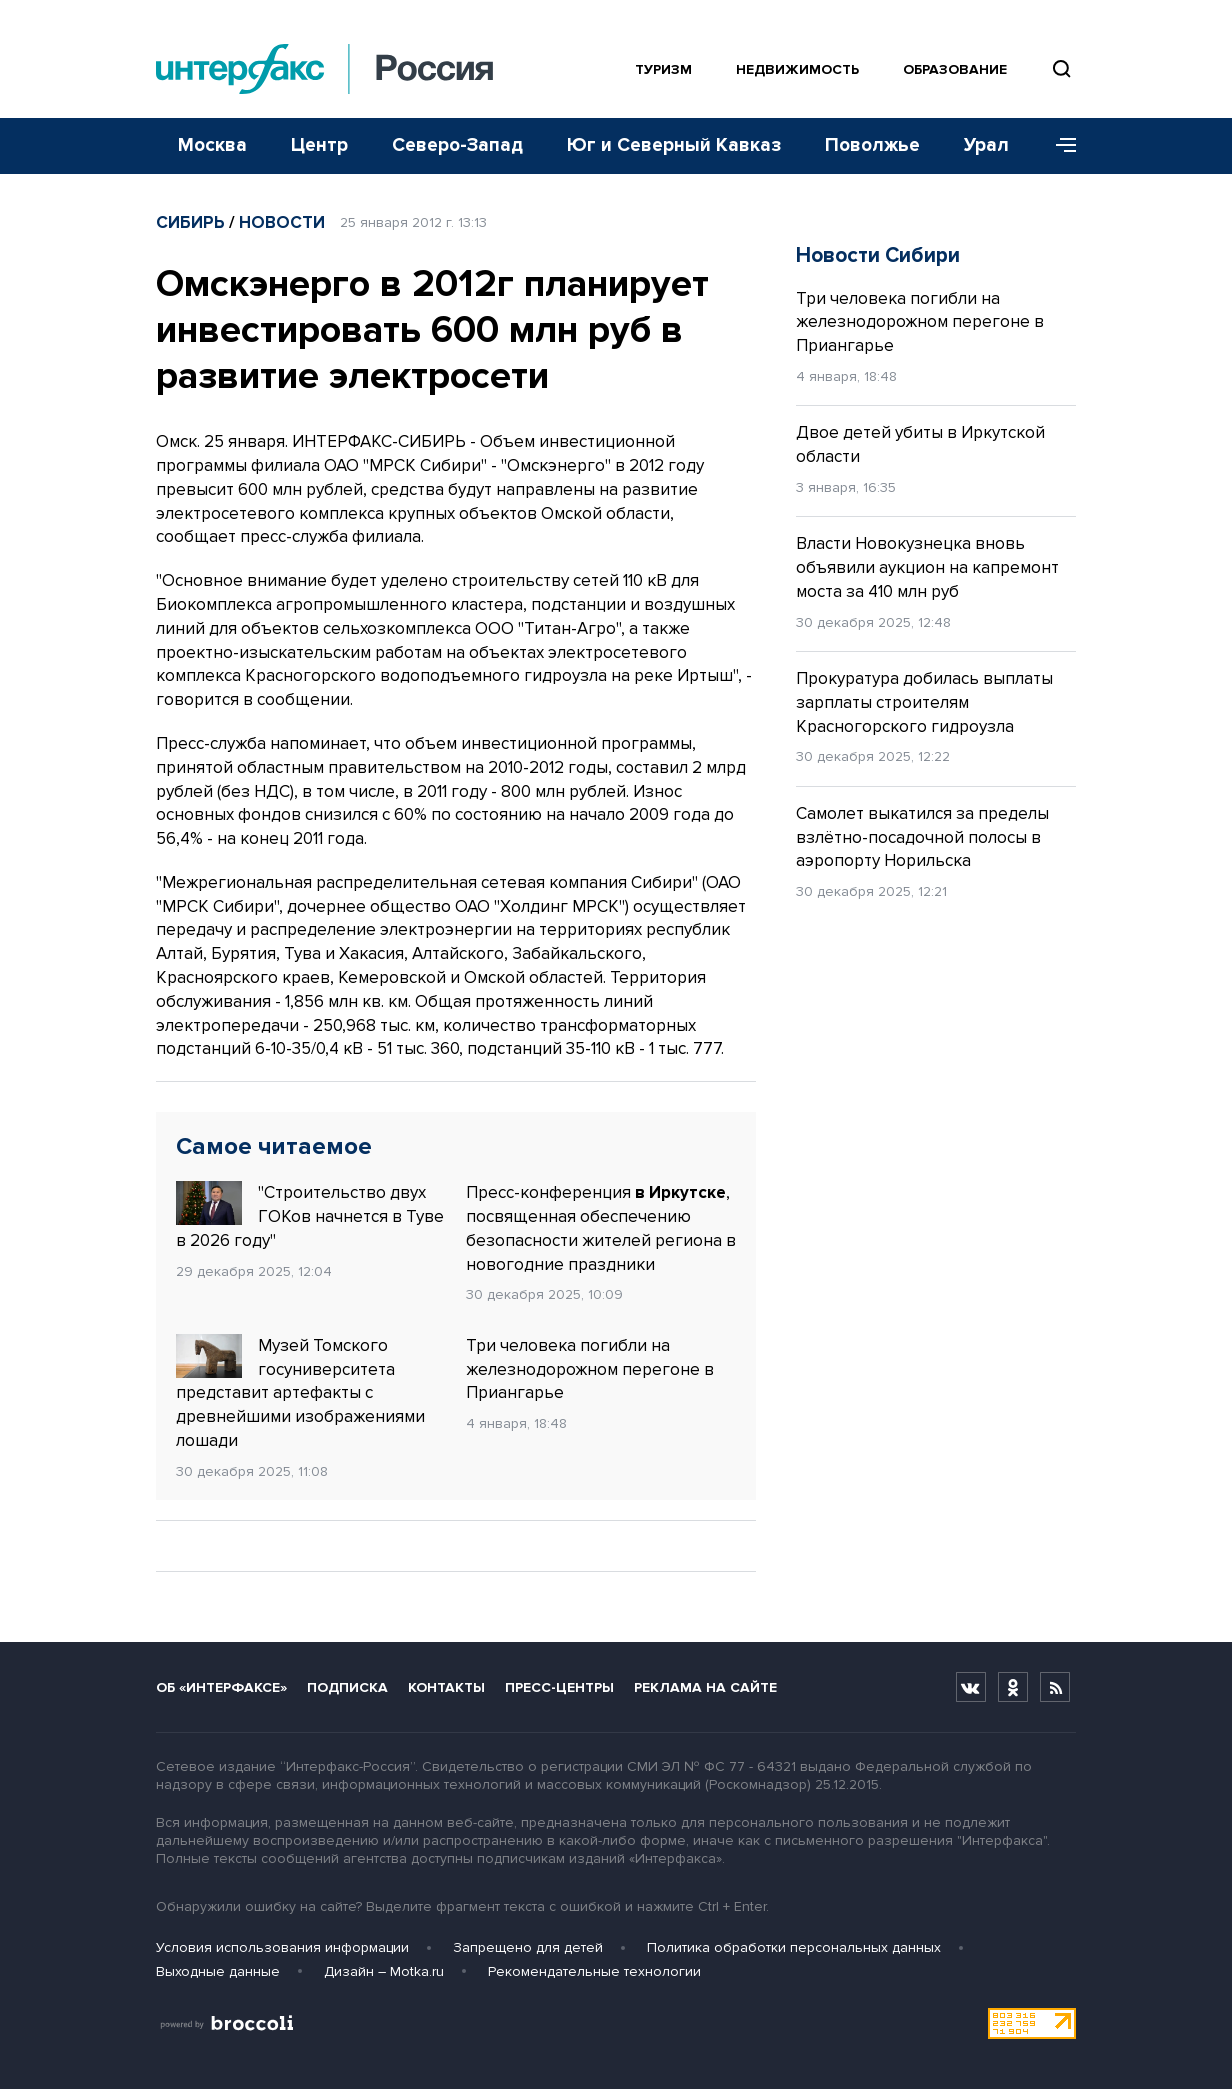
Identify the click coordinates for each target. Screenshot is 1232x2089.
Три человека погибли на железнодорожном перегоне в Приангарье (590, 1369)
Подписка (347, 1687)
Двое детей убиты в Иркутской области (920, 444)
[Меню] (1059, 146)
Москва (212, 145)
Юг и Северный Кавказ (674, 145)
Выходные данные (218, 1971)
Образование (955, 69)
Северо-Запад (457, 145)
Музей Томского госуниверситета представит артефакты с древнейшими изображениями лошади (300, 1392)
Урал (986, 145)
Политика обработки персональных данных (794, 1947)
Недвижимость (797, 69)
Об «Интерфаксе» (221, 1687)
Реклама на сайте (705, 1687)
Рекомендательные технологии (594, 1971)
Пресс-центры (559, 1687)
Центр (319, 145)
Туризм (663, 69)
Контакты (446, 1687)
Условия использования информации (282, 1947)
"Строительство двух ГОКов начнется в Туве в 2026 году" (310, 1216)
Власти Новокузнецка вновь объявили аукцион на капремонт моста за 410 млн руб (927, 567)
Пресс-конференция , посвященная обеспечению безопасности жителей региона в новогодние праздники (601, 1228)
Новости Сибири (878, 255)
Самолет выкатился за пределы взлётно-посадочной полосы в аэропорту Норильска (922, 837)
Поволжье (872, 145)
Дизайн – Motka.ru (384, 1971)
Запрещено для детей (528, 1947)
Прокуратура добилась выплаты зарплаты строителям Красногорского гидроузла (924, 702)
